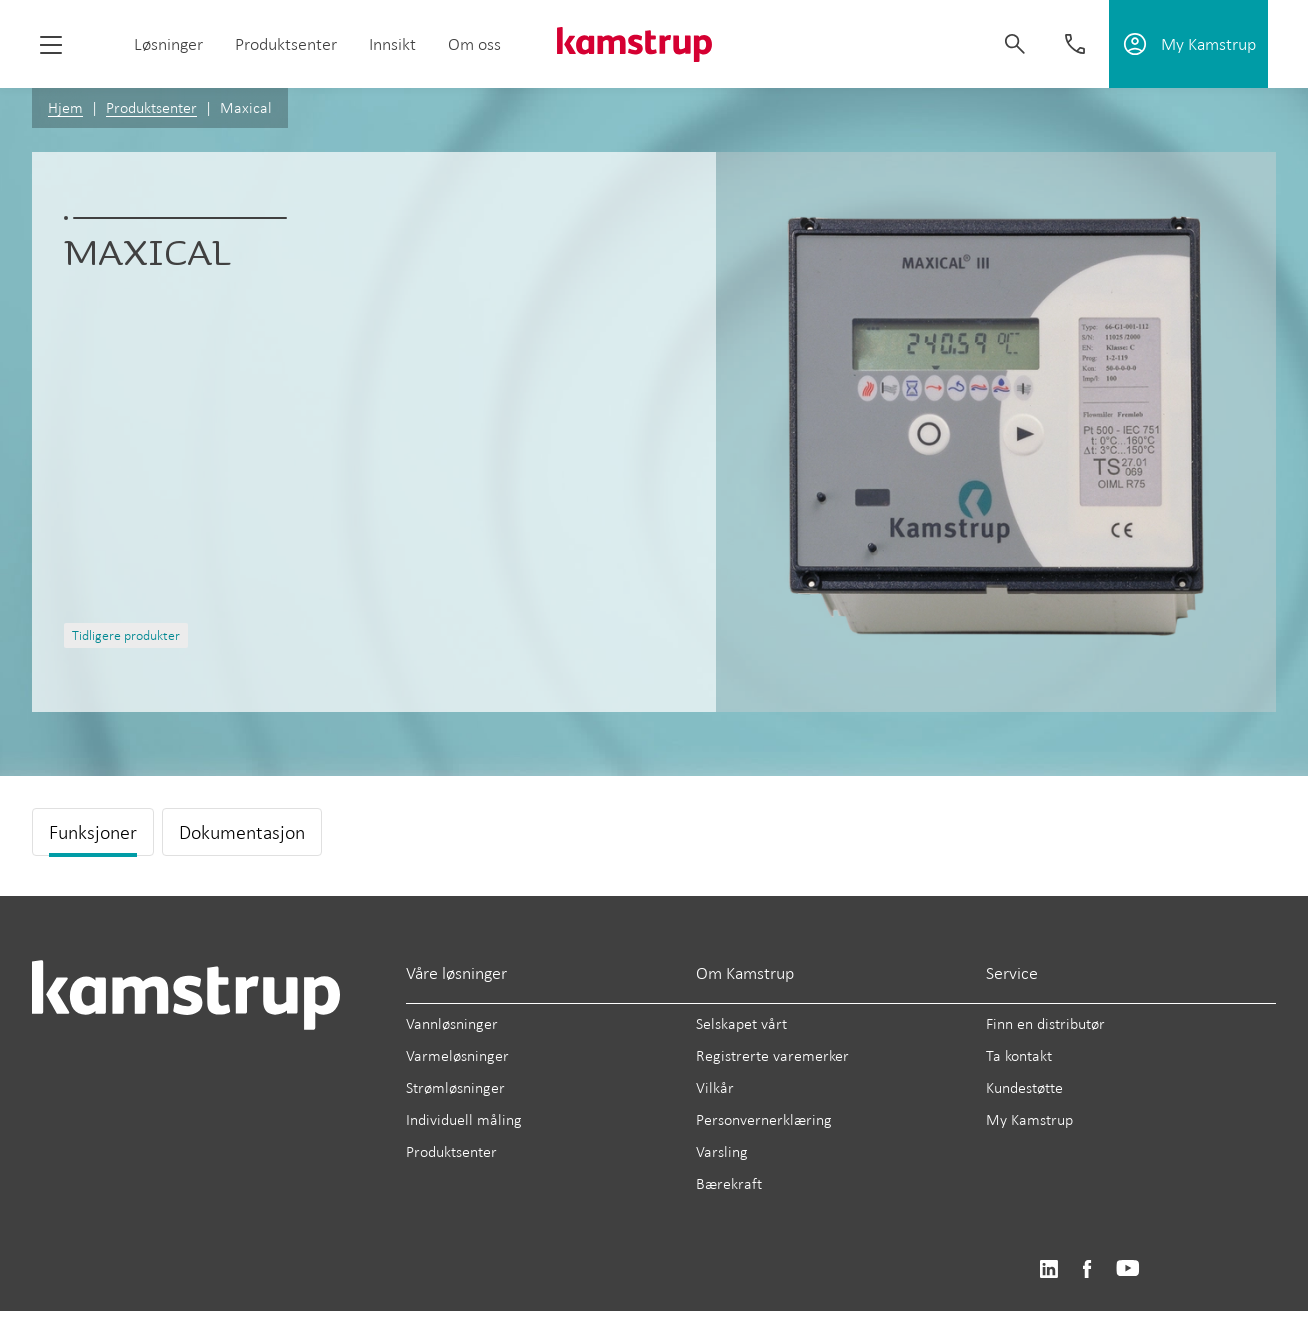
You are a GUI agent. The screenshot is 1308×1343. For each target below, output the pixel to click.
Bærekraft (729, 1183)
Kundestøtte (1024, 1087)
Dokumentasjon (242, 832)
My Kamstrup (1029, 1119)
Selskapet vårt (741, 1023)
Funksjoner (93, 832)
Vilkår (715, 1087)
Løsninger (168, 44)
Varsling (722, 1151)
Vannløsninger (452, 1023)
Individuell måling (464, 1119)
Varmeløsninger (457, 1055)
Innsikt (392, 44)
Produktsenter (286, 44)
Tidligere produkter (126, 635)
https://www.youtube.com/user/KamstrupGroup (1128, 1269)
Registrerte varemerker (772, 1055)
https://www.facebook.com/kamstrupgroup (1087, 1269)
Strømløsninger (455, 1087)
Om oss (474, 44)
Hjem (65, 107)
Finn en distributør (1045, 1023)
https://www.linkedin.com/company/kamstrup (1048, 1269)
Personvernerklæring (764, 1119)
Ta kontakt (1019, 1055)
